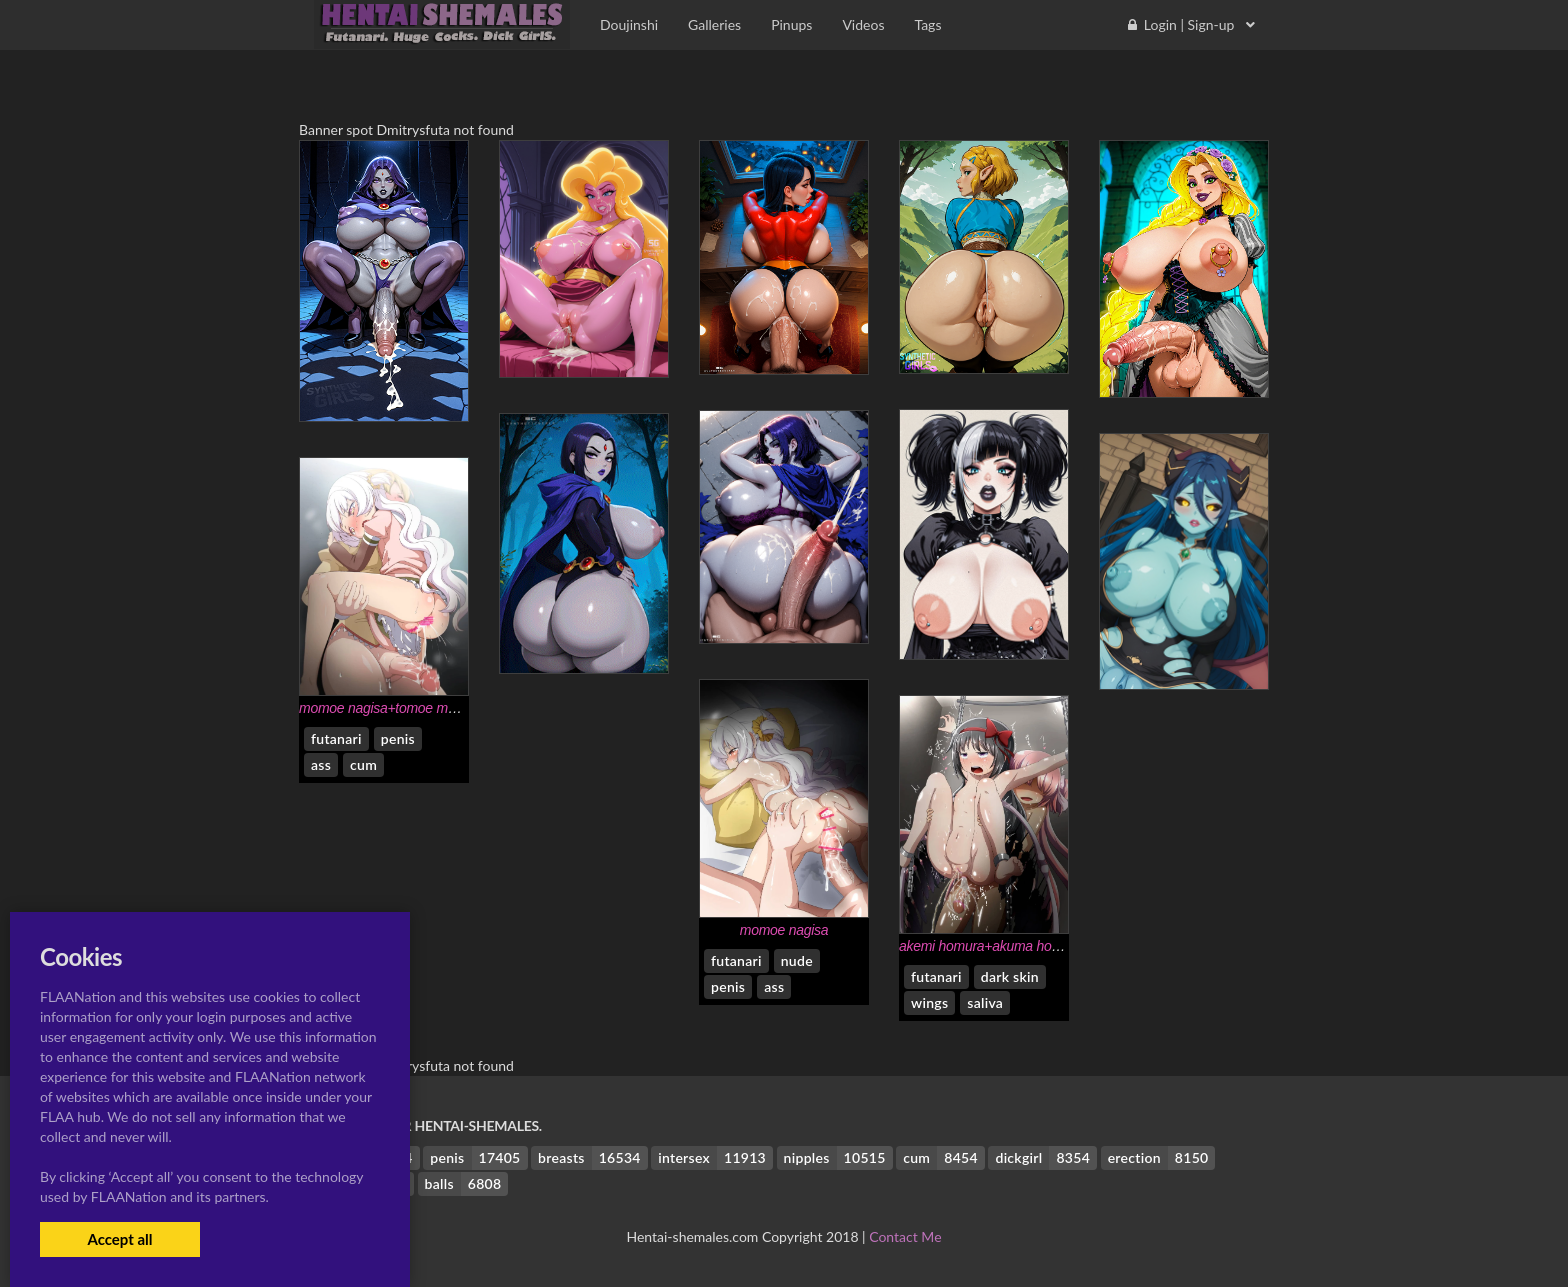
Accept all (119, 1239)
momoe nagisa (784, 930)
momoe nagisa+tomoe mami (384, 708)
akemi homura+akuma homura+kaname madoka (1044, 946)
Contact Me (905, 1236)
